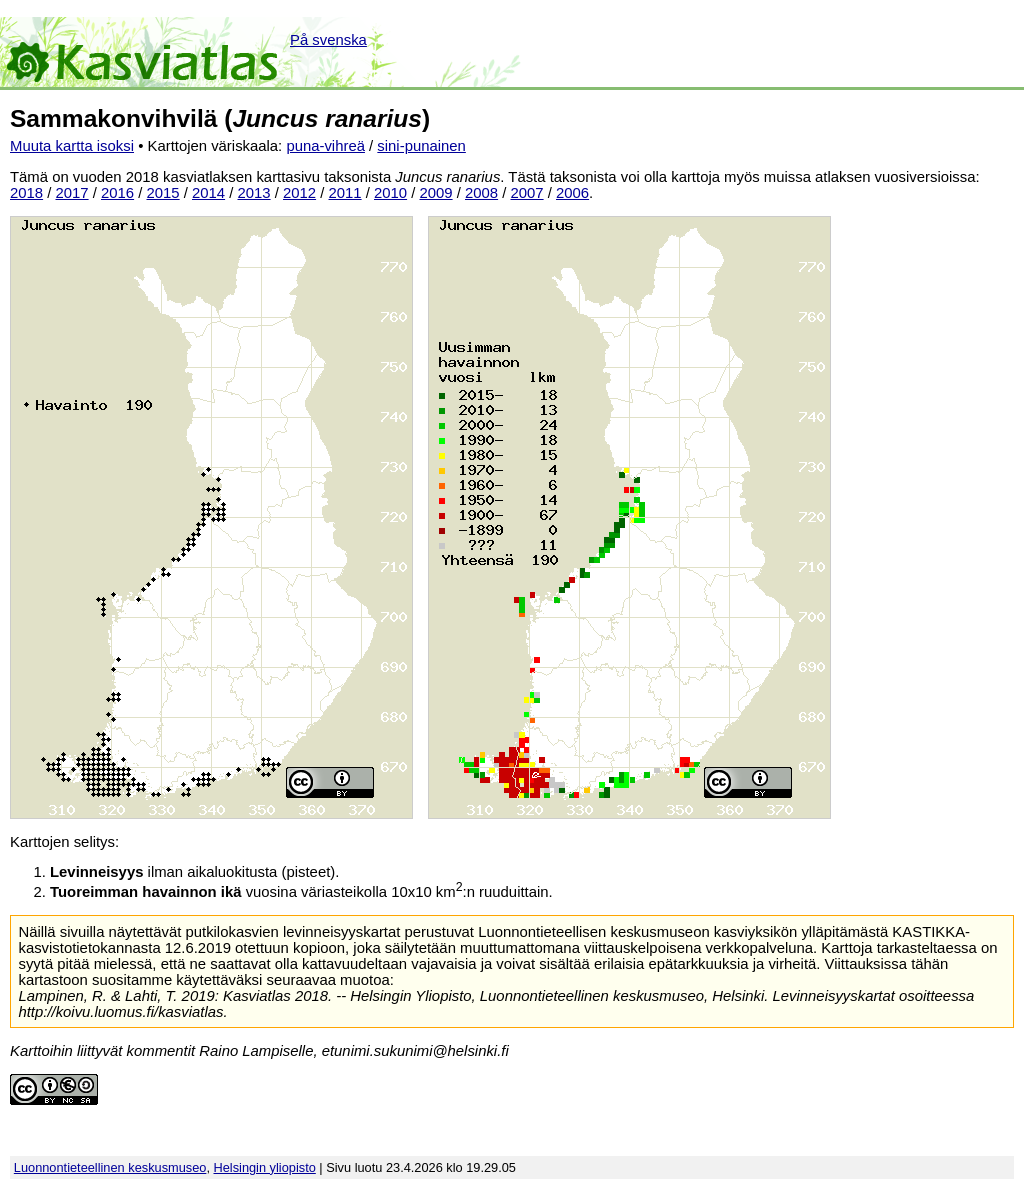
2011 (345, 193)
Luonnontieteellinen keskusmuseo (110, 1167)
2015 (163, 193)
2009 (436, 193)
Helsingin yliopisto (265, 1167)
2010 (390, 193)
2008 (481, 193)
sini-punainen (421, 146)
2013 (254, 193)
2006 (572, 193)
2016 (117, 193)
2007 (527, 193)
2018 (26, 193)
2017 (72, 193)
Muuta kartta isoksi (72, 146)
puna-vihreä (325, 146)
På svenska (328, 40)
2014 (208, 193)
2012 (299, 193)
